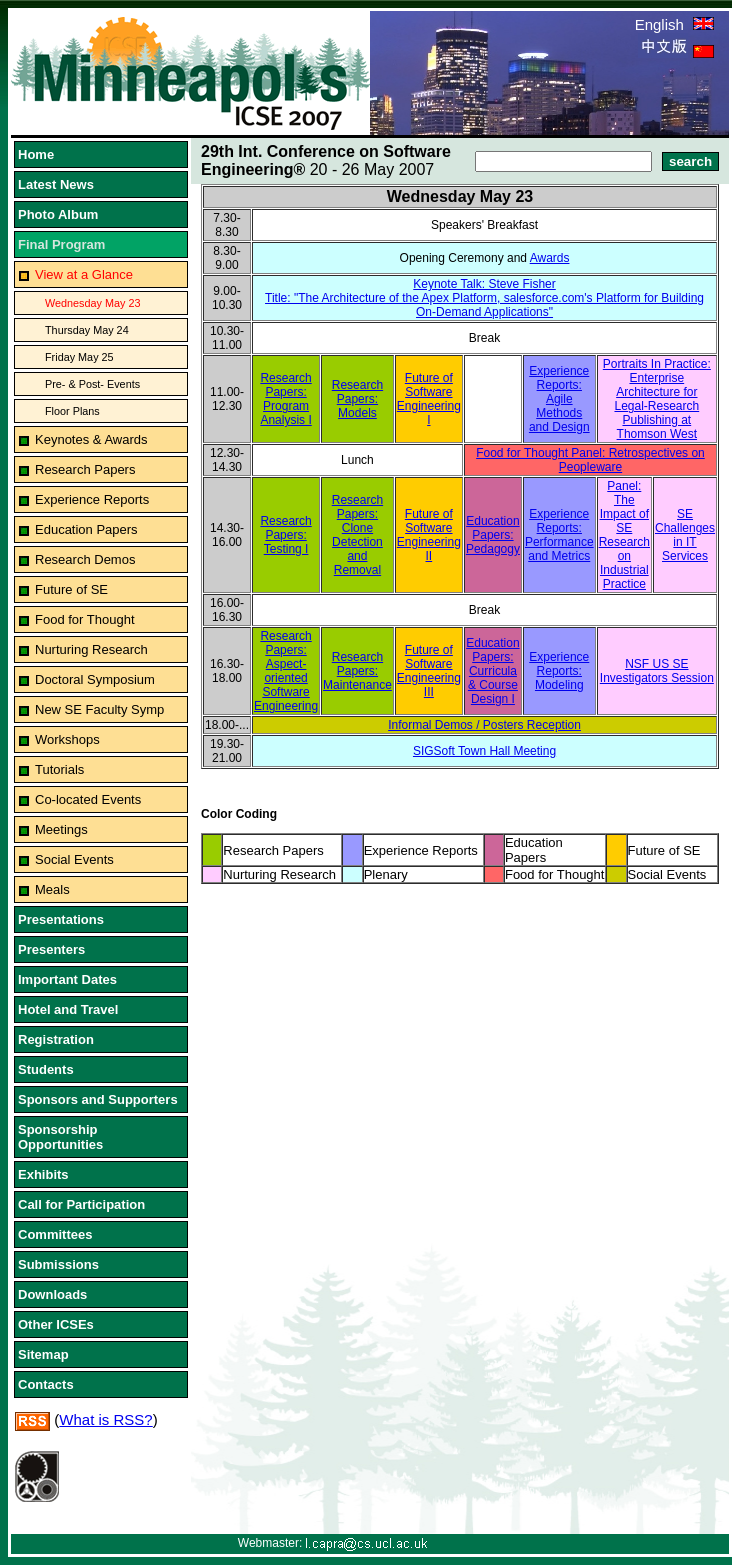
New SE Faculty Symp (99, 709)
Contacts (46, 1384)
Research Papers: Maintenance (357, 671)
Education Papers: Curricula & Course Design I (492, 671)
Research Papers (85, 469)
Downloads (52, 1294)
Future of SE (71, 589)
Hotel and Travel (68, 1009)
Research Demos (85, 559)
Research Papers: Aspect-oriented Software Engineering (286, 671)
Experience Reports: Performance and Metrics (559, 535)
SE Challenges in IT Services (685, 535)
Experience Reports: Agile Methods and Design (559, 399)
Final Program (61, 244)
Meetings (61, 829)
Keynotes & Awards (91, 439)
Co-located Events (88, 799)
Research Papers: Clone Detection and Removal (357, 535)
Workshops (67, 739)
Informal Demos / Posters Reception (484, 725)
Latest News (56, 184)
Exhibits (43, 1174)
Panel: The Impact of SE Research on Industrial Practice (624, 535)
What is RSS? (105, 1419)
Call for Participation (81, 1204)
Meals (52, 889)
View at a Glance (84, 274)
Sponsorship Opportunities (60, 1137)
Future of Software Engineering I (429, 399)
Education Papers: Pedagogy (493, 535)
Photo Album (58, 214)
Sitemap (43, 1354)
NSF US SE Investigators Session (657, 671)
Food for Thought (85, 619)
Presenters (51, 949)
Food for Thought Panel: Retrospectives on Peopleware (590, 460)
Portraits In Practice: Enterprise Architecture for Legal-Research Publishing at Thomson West (657, 399)
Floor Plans (72, 411)
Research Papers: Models (357, 399)
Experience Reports (92, 499)
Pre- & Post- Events (92, 384)
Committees (55, 1234)
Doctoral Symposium (95, 679)
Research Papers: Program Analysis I (285, 399)
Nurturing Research (91, 649)
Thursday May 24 (87, 330)
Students (46, 1069)
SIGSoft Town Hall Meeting (484, 751)
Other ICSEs (56, 1324)
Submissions (58, 1264)
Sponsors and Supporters (98, 1099)
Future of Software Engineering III (429, 671)
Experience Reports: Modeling (559, 671)
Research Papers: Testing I (285, 535)
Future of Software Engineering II (429, 535)
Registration (56, 1039)
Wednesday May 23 (93, 303)
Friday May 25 (79, 357)
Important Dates (67, 979)
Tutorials (59, 769)
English (674, 24)
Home (36, 154)
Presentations (61, 919)
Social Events (74, 859)
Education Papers (86, 529)
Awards (550, 258)
